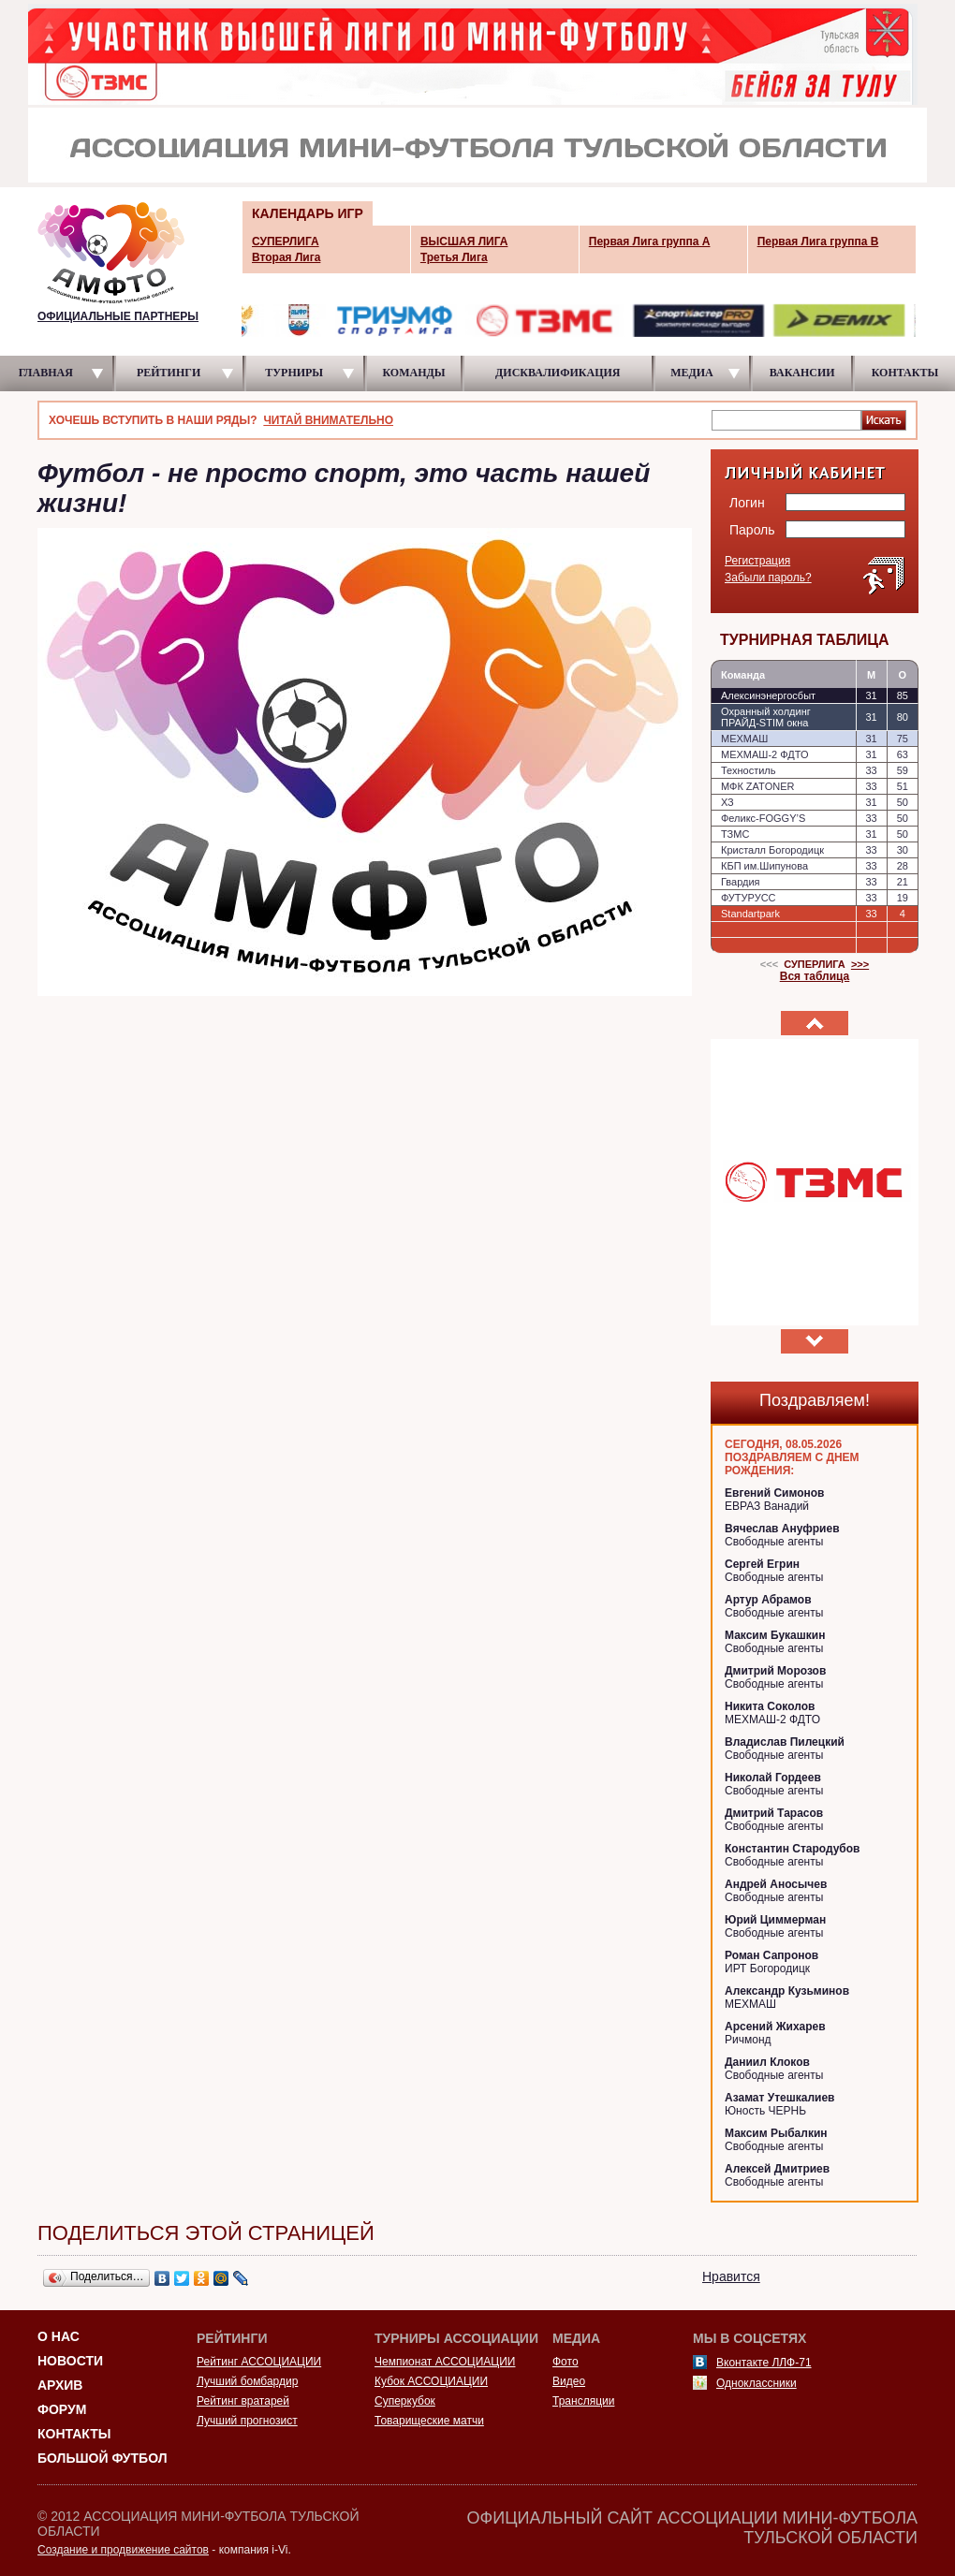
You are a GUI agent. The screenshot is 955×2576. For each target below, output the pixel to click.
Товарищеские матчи (429, 2420)
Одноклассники (756, 2383)
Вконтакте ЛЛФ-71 (764, 2362)
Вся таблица (815, 976)
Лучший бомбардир (247, 2381)
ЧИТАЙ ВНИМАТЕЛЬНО (328, 420)
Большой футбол (102, 2458)
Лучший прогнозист (247, 2420)
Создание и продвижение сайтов (123, 2549)
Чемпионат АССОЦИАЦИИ (445, 2361)
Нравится (731, 2276)
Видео (568, 2381)
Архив (59, 2385)
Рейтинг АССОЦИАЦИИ (259, 2361)
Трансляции (583, 2401)
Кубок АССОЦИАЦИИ (431, 2381)
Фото (565, 2361)
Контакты (73, 2433)
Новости (70, 2360)
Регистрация (757, 560)
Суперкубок (405, 2401)
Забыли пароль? (768, 577)
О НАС (58, 2336)
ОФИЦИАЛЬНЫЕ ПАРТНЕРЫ (117, 316)
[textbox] (786, 419)
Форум (61, 2409)
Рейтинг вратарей (243, 2401)
